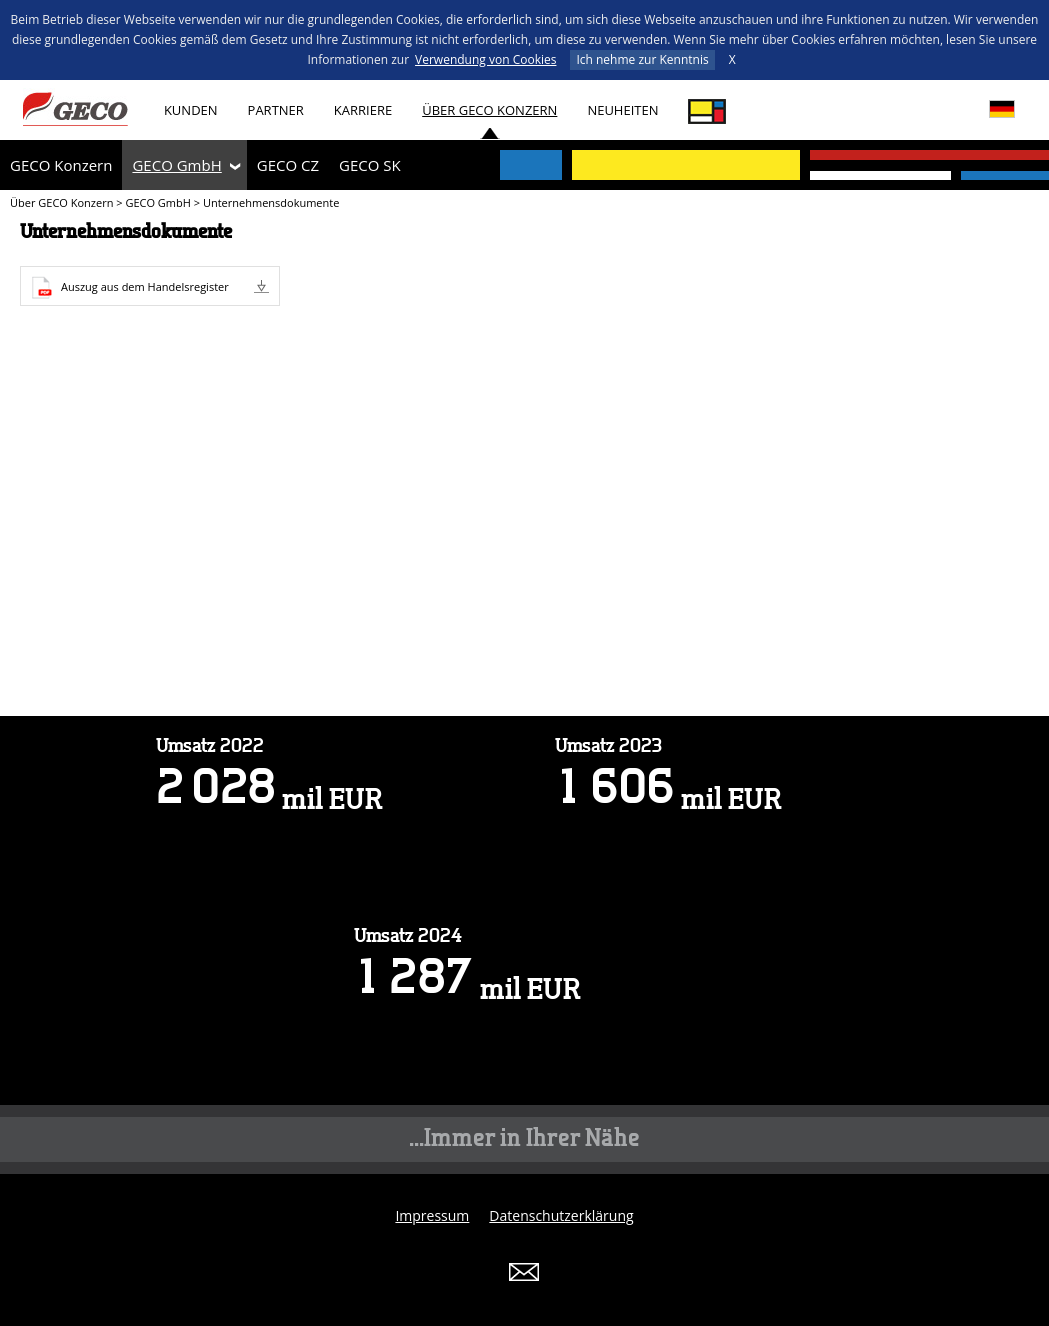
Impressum (432, 1215)
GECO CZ (288, 165)
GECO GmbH (176, 165)
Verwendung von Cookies (485, 59)
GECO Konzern (61, 165)
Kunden (191, 110)
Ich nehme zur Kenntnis (642, 59)
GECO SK (370, 165)
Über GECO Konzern (489, 110)
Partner (276, 110)
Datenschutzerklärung (561, 1215)
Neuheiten (622, 110)
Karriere (363, 110)
